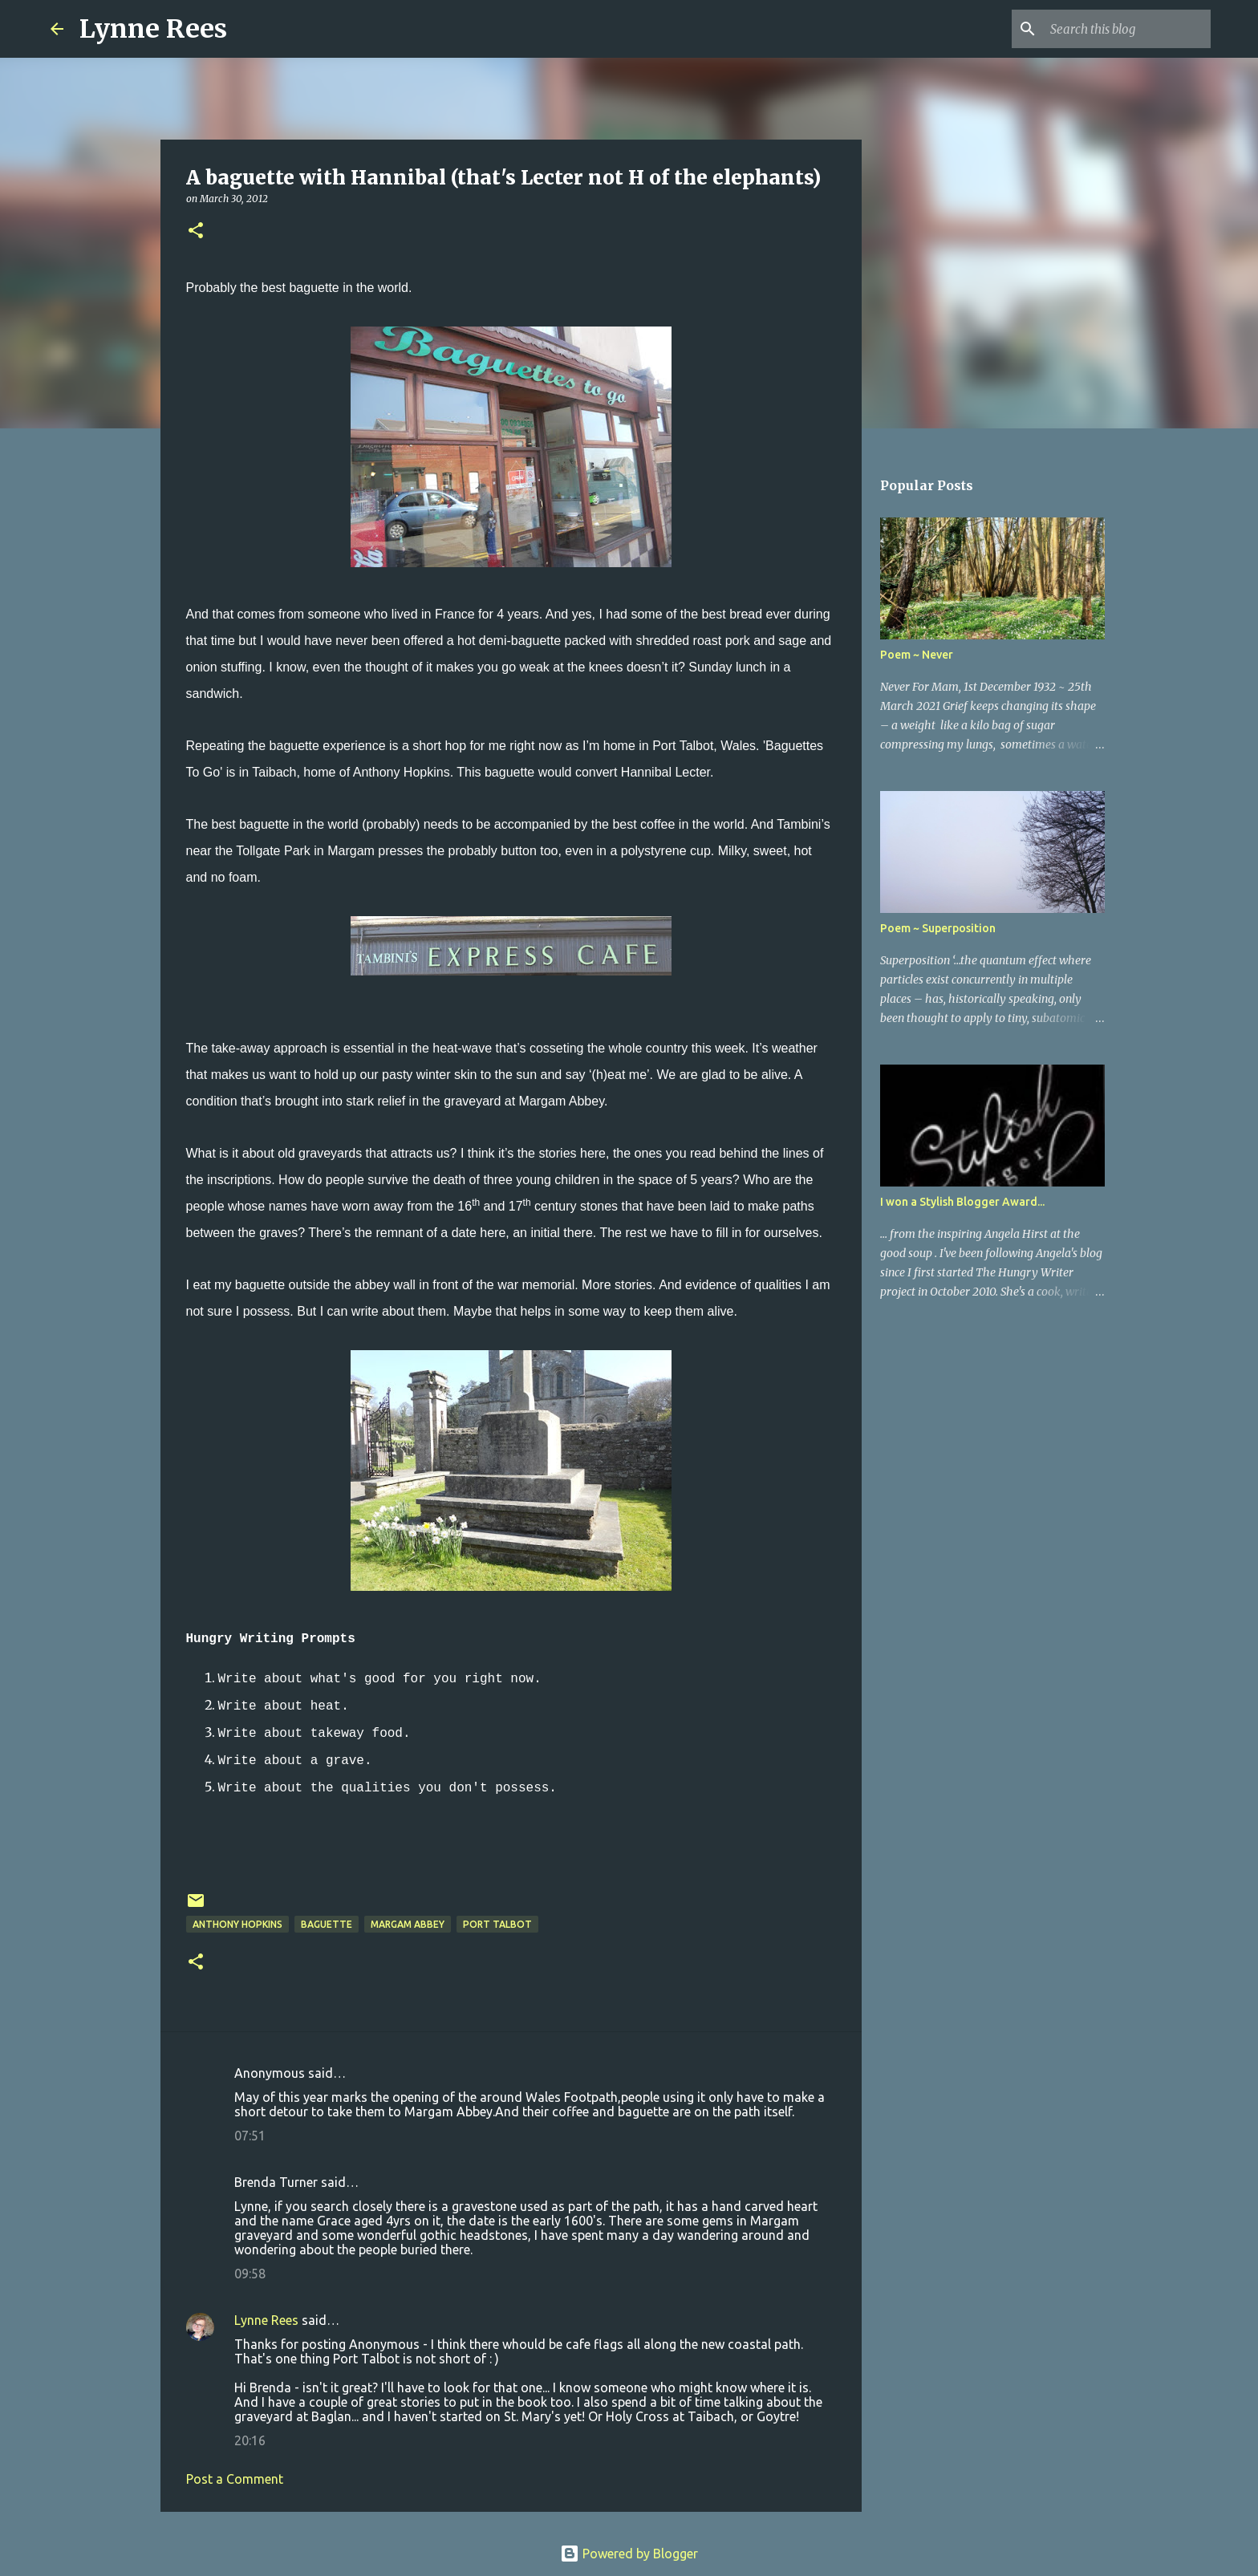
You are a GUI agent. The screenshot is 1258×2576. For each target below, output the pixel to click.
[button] (195, 231)
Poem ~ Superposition (938, 928)
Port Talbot (497, 1924)
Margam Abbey (407, 1924)
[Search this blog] (1126, 29)
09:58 (250, 2273)
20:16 (250, 2440)
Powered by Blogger (629, 2553)
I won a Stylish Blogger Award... (962, 1201)
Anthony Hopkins (237, 1924)
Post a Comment (234, 2479)
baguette (326, 1924)
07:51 (250, 2135)
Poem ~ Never (916, 654)
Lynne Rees (153, 29)
